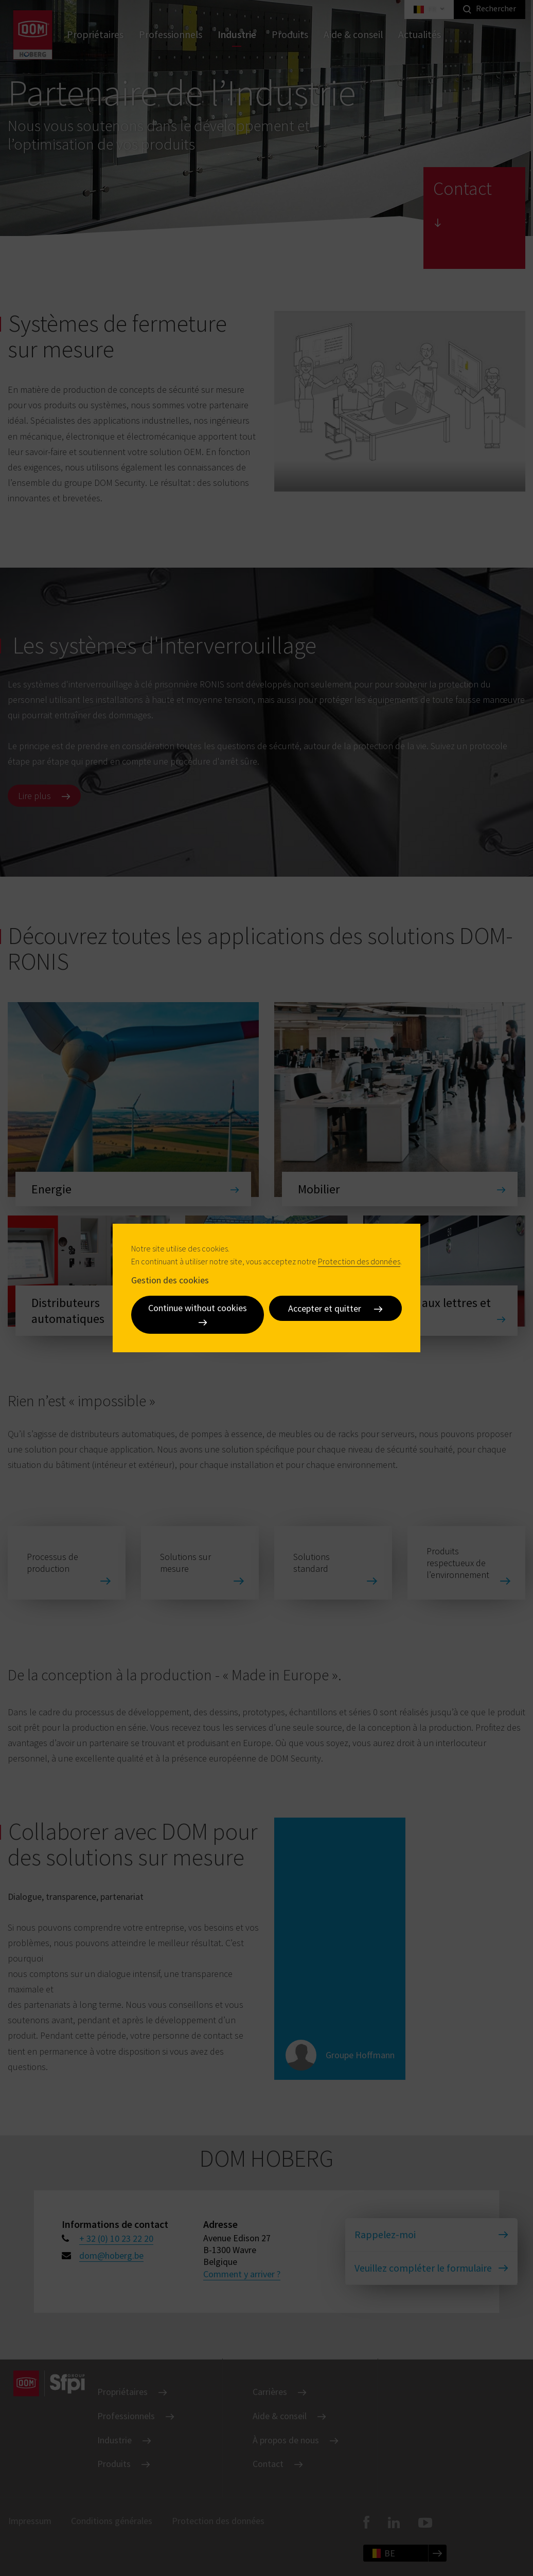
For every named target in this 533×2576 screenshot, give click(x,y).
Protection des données (359, 1261)
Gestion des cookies (170, 1279)
